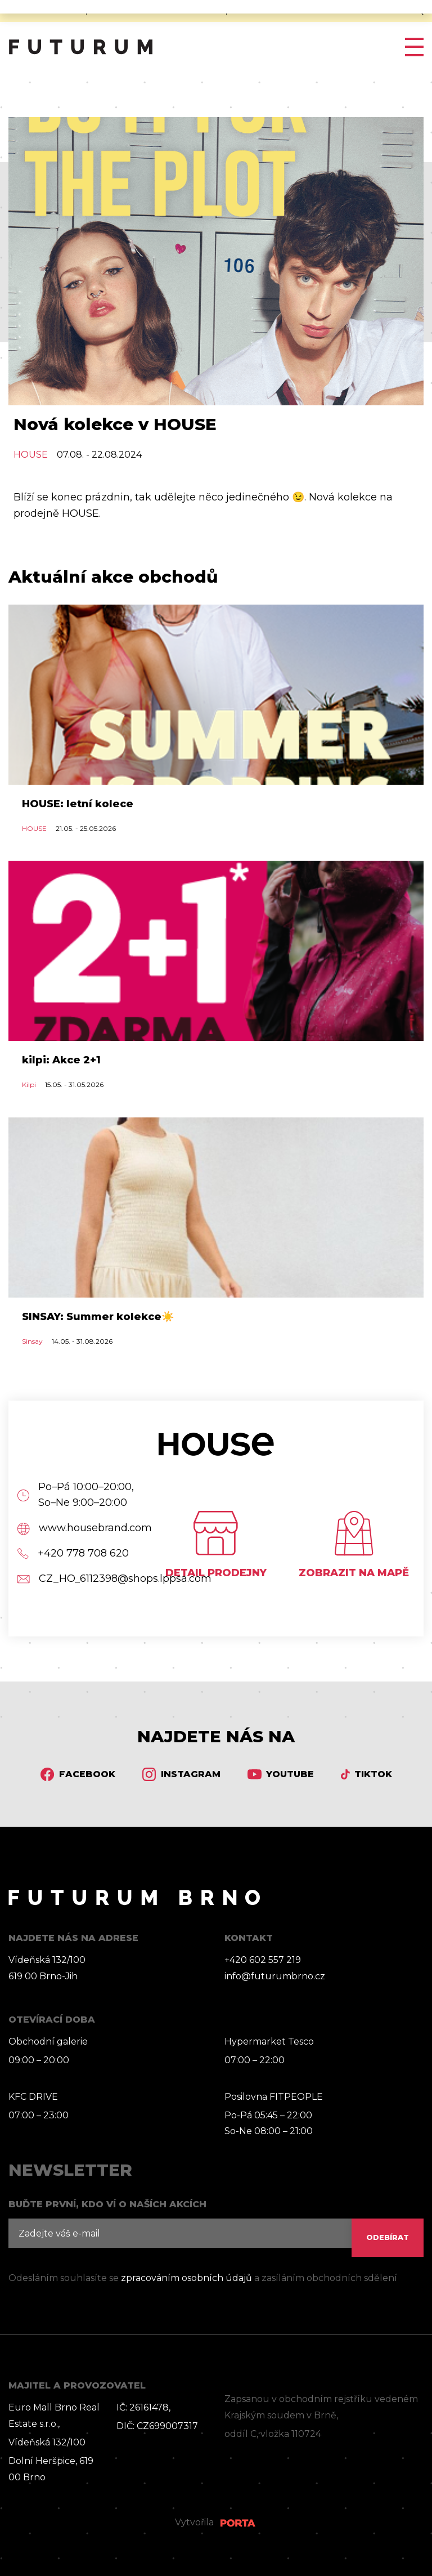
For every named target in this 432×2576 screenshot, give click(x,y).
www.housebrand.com (77, 1528)
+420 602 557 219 (262, 1960)
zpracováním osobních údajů (186, 2278)
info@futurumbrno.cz (274, 1976)
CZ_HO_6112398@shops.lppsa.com (77, 1579)
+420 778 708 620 (73, 1553)
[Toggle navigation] (410, 47)
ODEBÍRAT (387, 2237)
